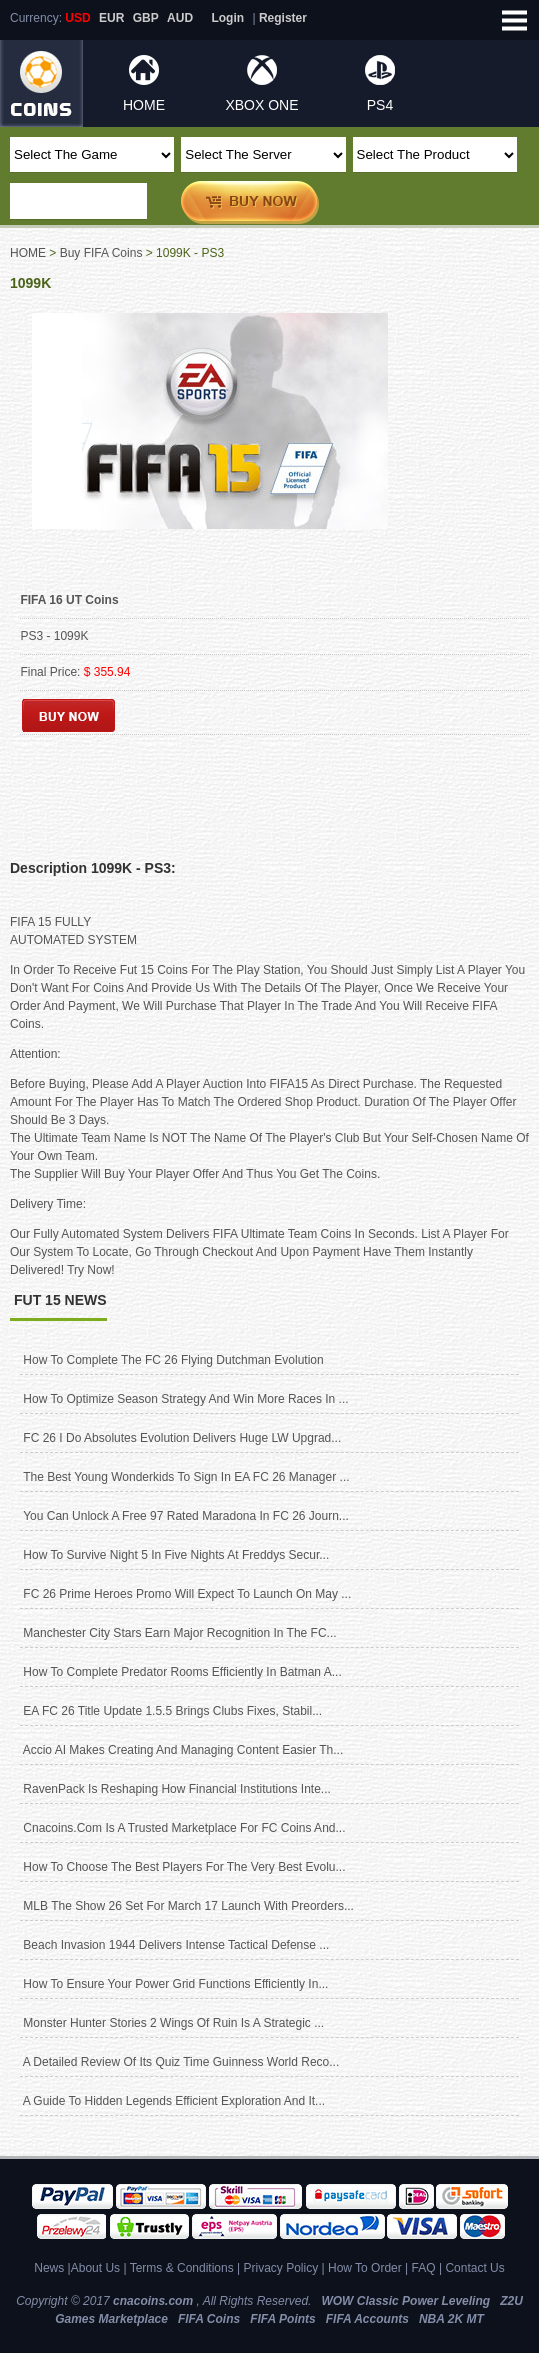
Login (227, 18)
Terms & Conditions (182, 2268)
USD (77, 18)
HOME (144, 105)
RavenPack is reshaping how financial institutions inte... (177, 1789)
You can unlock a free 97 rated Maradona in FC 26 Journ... (186, 1516)
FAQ (424, 2268)
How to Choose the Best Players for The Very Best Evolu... (184, 1867)
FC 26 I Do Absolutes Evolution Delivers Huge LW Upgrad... (182, 1438)
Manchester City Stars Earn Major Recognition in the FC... (179, 1633)
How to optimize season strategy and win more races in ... (185, 1399)
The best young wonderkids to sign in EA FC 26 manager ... (186, 1477)
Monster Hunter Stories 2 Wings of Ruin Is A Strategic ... (173, 2023)
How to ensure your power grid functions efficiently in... (175, 1984)
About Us (95, 2268)
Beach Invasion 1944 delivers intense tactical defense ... (176, 1945)
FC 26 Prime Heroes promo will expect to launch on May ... (187, 1594)
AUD (180, 18)
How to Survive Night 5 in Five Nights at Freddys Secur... (176, 1555)
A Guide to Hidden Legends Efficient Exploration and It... (174, 2101)
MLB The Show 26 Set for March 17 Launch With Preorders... (188, 1906)
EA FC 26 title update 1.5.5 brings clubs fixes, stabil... (172, 1711)
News (49, 2268)
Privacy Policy (280, 2268)
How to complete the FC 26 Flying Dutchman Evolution (173, 1360)
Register (283, 18)
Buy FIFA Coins (101, 253)
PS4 (380, 105)
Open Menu (514, 20)
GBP (146, 18)
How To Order (365, 2268)
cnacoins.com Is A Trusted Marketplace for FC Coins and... (184, 1828)
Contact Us (474, 2268)
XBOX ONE (261, 105)
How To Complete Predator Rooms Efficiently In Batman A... (182, 1672)
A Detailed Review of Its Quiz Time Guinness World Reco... (181, 2062)
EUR (111, 18)
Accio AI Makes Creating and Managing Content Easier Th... (183, 1750)
